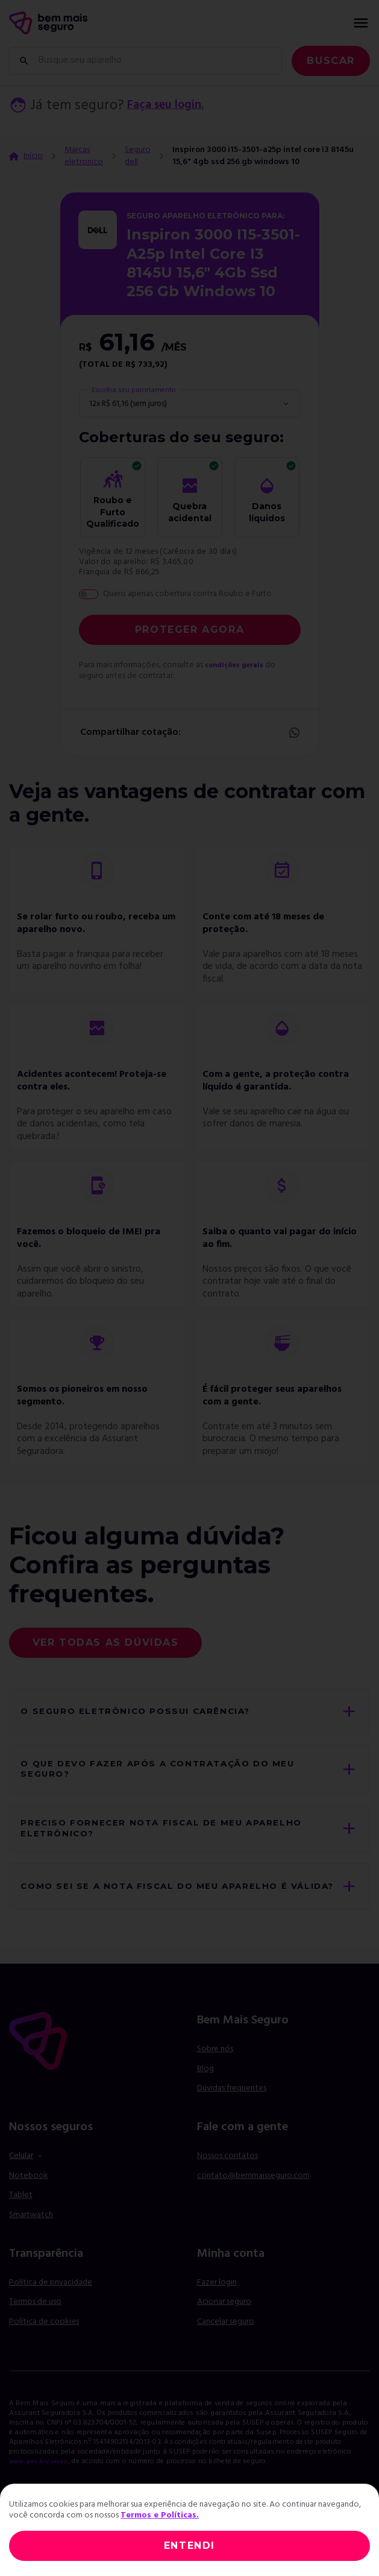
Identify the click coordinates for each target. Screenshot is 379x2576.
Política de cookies (44, 2357)
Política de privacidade (50, 2318)
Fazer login (217, 2318)
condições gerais (239, 665)
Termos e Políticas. (160, 2515)
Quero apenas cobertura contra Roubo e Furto (187, 594)
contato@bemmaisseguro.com (253, 2211)
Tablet (21, 2231)
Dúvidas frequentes (231, 2124)
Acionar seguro (224, 2338)
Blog (205, 2104)
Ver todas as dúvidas (106, 1642)
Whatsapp (293, 733)
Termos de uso (35, 2338)
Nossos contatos (227, 2192)
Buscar (331, 60)
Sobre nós (215, 2085)
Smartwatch (31, 2250)
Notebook (28, 2211)
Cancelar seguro (225, 2358)
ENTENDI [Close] (189, 2545)
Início (33, 156)
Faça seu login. (173, 106)
